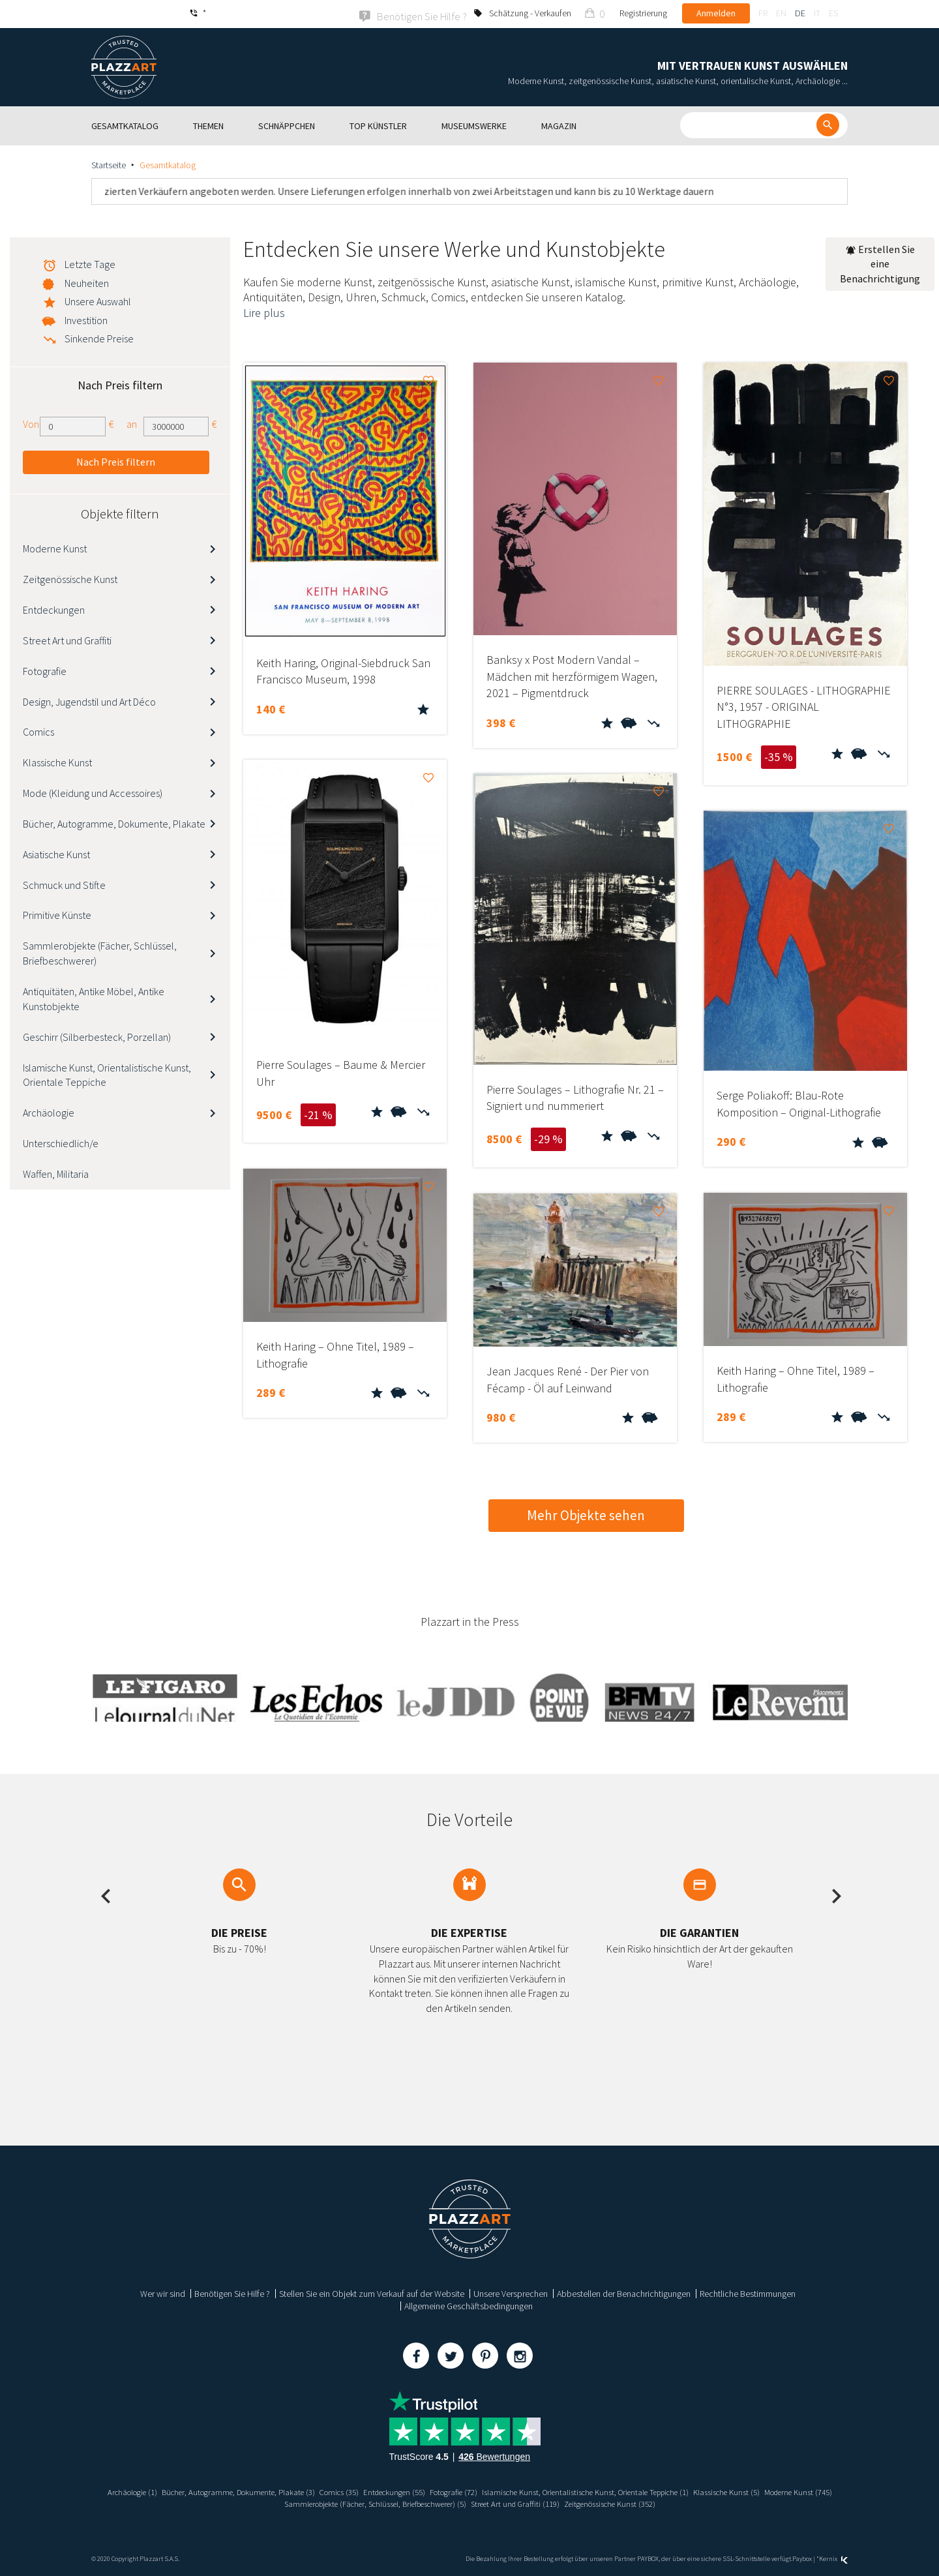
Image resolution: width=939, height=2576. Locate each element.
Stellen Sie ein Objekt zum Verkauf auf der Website (371, 2292)
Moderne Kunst (55, 547)
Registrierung (643, 13)
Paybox (802, 2557)
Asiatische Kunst (56, 853)
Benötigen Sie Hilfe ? (232, 2292)
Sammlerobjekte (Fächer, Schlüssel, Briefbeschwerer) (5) (405, 2502)
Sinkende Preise (99, 337)
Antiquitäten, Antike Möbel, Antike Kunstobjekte (93, 997)
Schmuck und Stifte (64, 883)
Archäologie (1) (134, 2490)
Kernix (833, 2557)
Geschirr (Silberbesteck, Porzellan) (97, 1035)
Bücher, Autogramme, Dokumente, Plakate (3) (250, 2490)
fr (763, 13)
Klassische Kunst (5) (796, 2490)
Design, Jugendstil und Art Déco (89, 700)
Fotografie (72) (489, 2490)
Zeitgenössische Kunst (70, 577)
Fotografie (45, 669)
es (833, 13)
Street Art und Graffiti (67, 639)
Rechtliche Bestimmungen (748, 2292)
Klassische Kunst (57, 761)
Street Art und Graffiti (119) (562, 2502)
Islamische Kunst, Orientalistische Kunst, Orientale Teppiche (107, 1074)
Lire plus (264, 311)
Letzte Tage (90, 262)
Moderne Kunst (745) (258, 2502)
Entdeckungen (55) (423, 2490)
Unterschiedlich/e (60, 1141)
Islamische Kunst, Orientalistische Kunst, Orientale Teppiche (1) (638, 2490)
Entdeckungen (54, 608)
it (817, 13)
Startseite (108, 164)
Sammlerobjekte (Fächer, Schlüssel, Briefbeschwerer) (100, 952)
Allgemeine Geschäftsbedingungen (468, 2305)
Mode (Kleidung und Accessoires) (92, 791)
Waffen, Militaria (56, 1172)
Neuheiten (87, 281)
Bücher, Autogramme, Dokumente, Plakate (114, 822)
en (781, 13)
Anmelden (716, 13)
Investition (86, 318)
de (800, 13)
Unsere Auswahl (98, 300)
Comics (38, 731)
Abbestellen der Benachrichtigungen (624, 2292)
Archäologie (48, 1111)
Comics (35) (362, 2490)
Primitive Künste (57, 914)
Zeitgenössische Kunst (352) (668, 2502)
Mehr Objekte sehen (586, 1514)
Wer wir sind (162, 2292)
